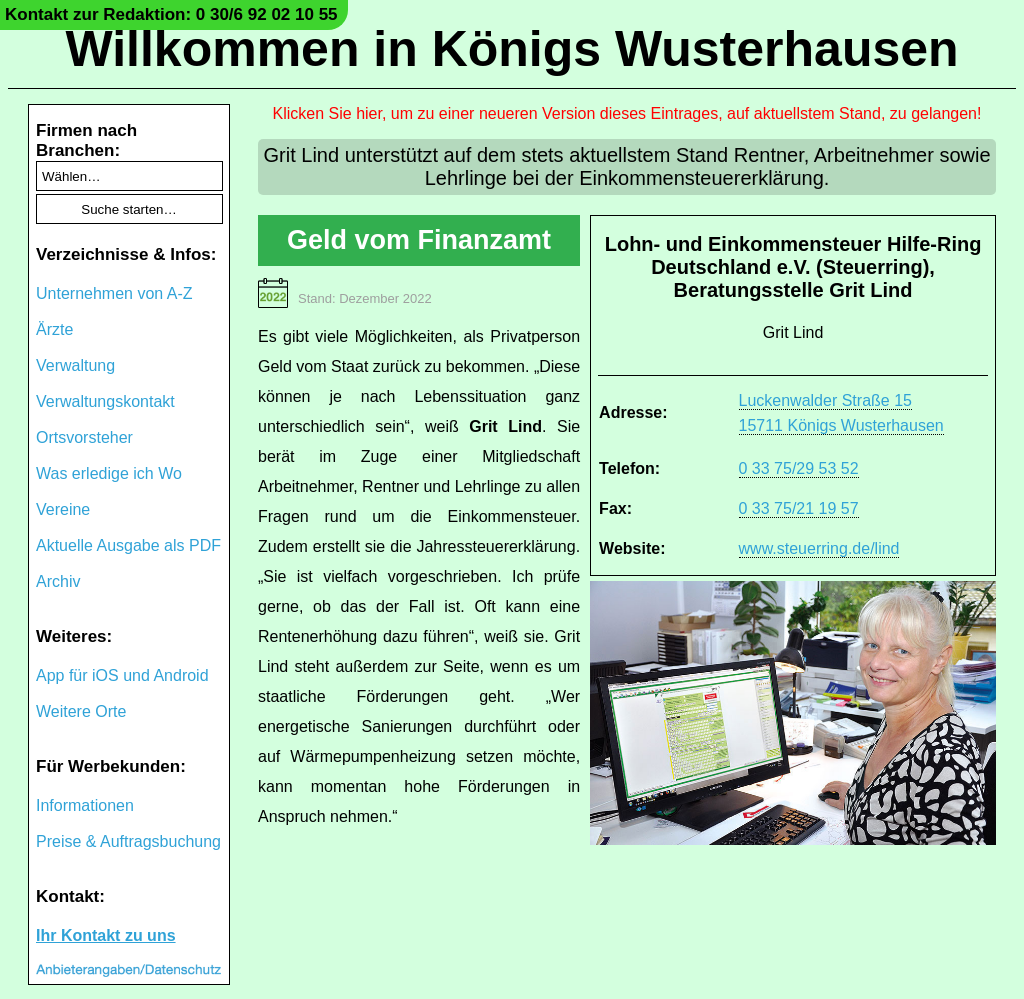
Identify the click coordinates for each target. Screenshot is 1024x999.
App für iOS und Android (122, 675)
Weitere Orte (81, 711)
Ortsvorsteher (84, 437)
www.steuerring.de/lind (819, 548)
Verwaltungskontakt (105, 401)
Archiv (58, 581)
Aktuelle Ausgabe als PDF (128, 545)
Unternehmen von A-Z (114, 293)
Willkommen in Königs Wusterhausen (511, 49)
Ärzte (54, 329)
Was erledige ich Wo (109, 473)
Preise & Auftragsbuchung (128, 841)
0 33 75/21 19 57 (799, 508)
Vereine (63, 509)
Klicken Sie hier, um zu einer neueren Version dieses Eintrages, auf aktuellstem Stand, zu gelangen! (627, 113)
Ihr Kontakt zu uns (106, 935)
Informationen (85, 805)
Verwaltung (75, 365)
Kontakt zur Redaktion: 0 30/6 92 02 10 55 (171, 14)
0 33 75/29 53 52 (799, 468)
